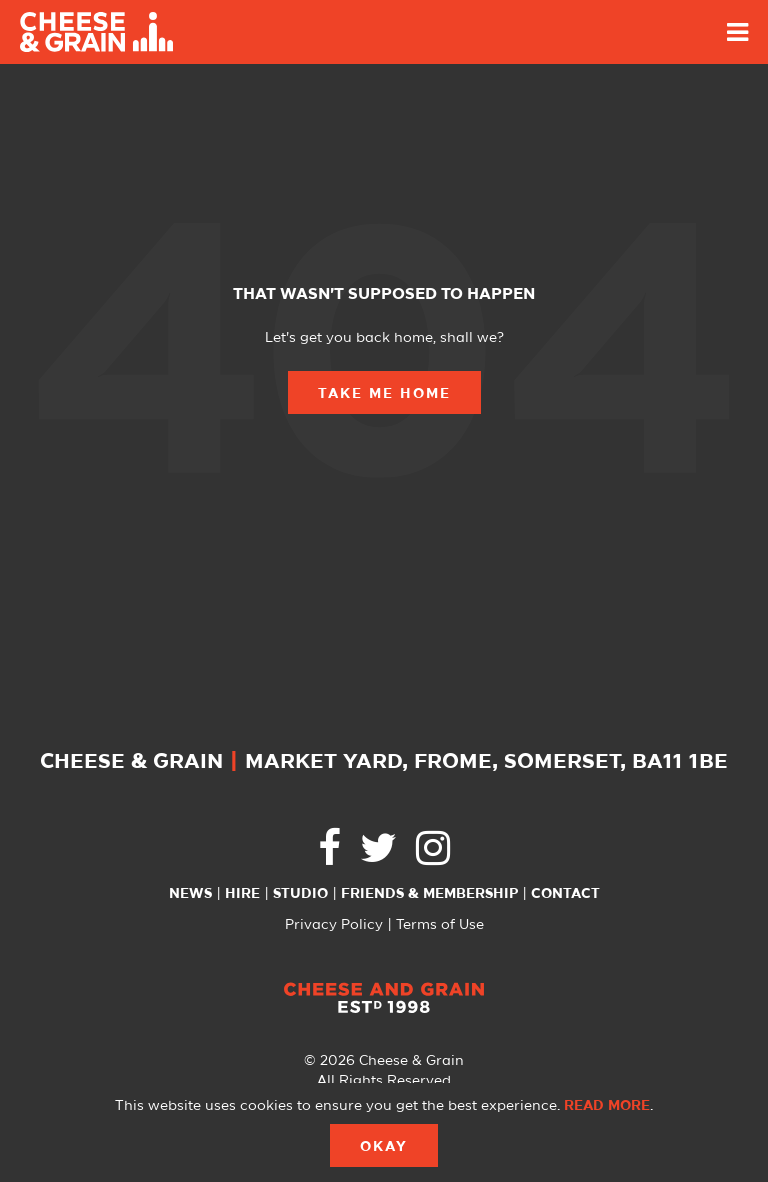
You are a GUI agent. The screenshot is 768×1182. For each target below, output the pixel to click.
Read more (607, 1106)
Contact (565, 894)
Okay (384, 1147)
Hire (242, 894)
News (190, 894)
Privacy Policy (334, 925)
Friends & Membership (429, 894)
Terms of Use (440, 925)
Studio (300, 894)
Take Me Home (384, 394)
